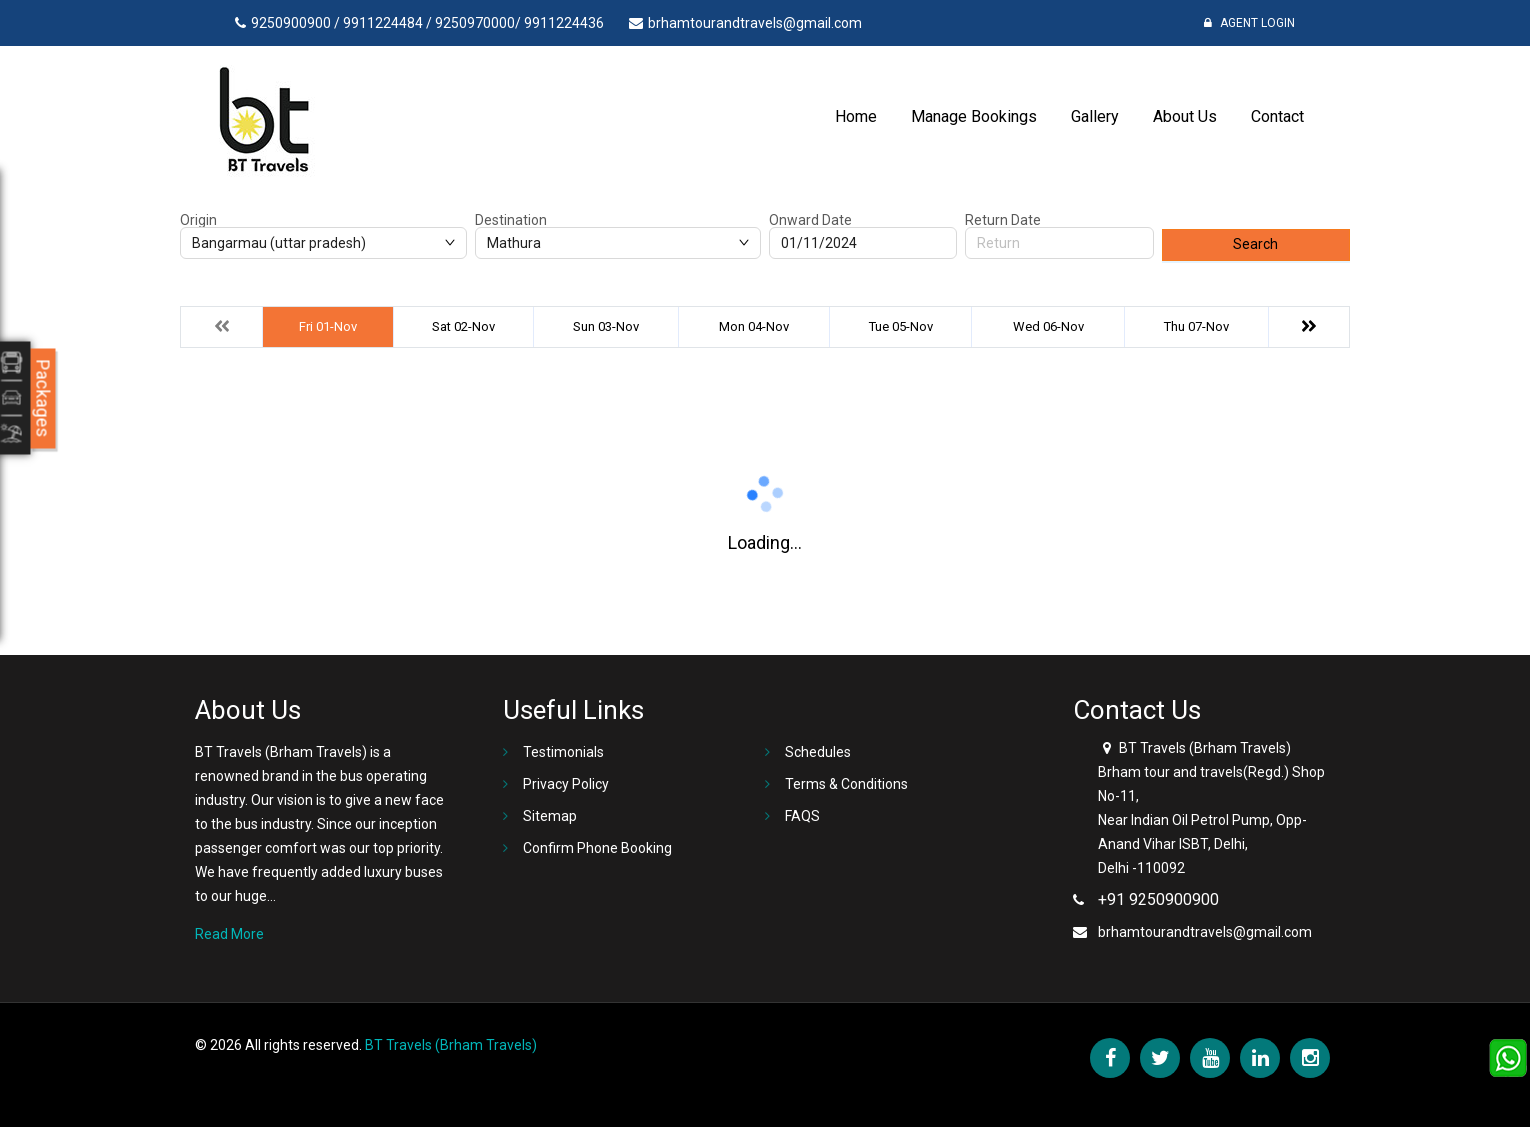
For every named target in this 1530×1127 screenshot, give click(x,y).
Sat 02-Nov (463, 326)
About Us (1185, 116)
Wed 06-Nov (1048, 326)
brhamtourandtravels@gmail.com (1205, 932)
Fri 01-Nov (328, 326)
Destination (511, 220)
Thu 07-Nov (1196, 326)
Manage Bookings (974, 116)
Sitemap (550, 816)
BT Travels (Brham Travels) (451, 1045)
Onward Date (810, 220)
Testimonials (563, 752)
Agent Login (1249, 23)
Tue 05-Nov (901, 326)
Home (856, 116)
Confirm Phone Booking (597, 848)
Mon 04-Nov (754, 326)
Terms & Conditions (846, 784)
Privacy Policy (566, 784)
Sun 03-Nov (606, 326)
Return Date (1003, 220)
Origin (198, 220)
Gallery (1095, 116)
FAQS (802, 816)
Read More (229, 934)
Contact (1277, 116)
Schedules (818, 752)
